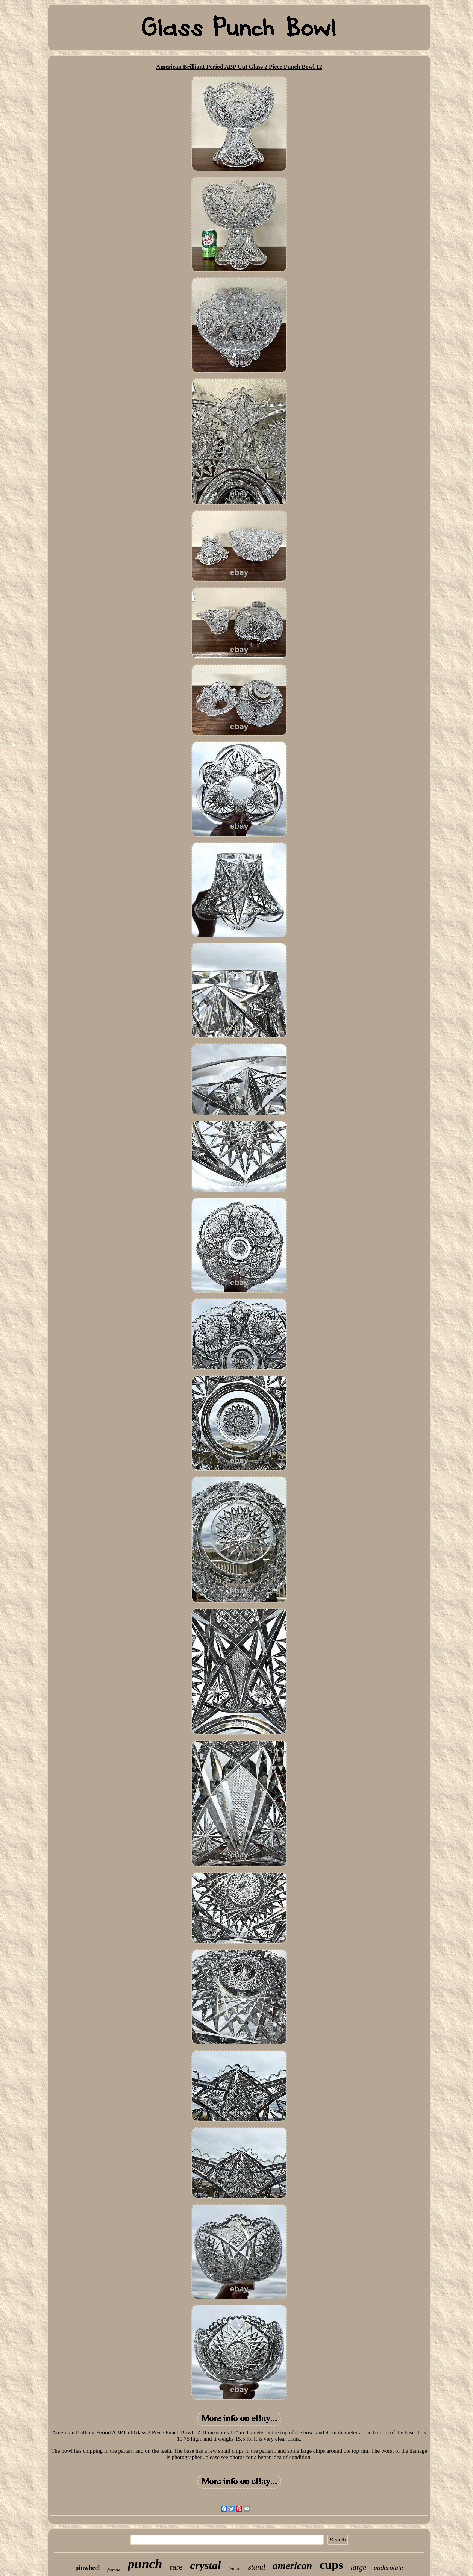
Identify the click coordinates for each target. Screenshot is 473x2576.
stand (256, 2566)
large (358, 2567)
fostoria (113, 2569)
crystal (205, 2565)
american (292, 2565)
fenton (234, 2568)
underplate (388, 2567)
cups (331, 2564)
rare (176, 2566)
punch (145, 2564)
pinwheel (87, 2567)
